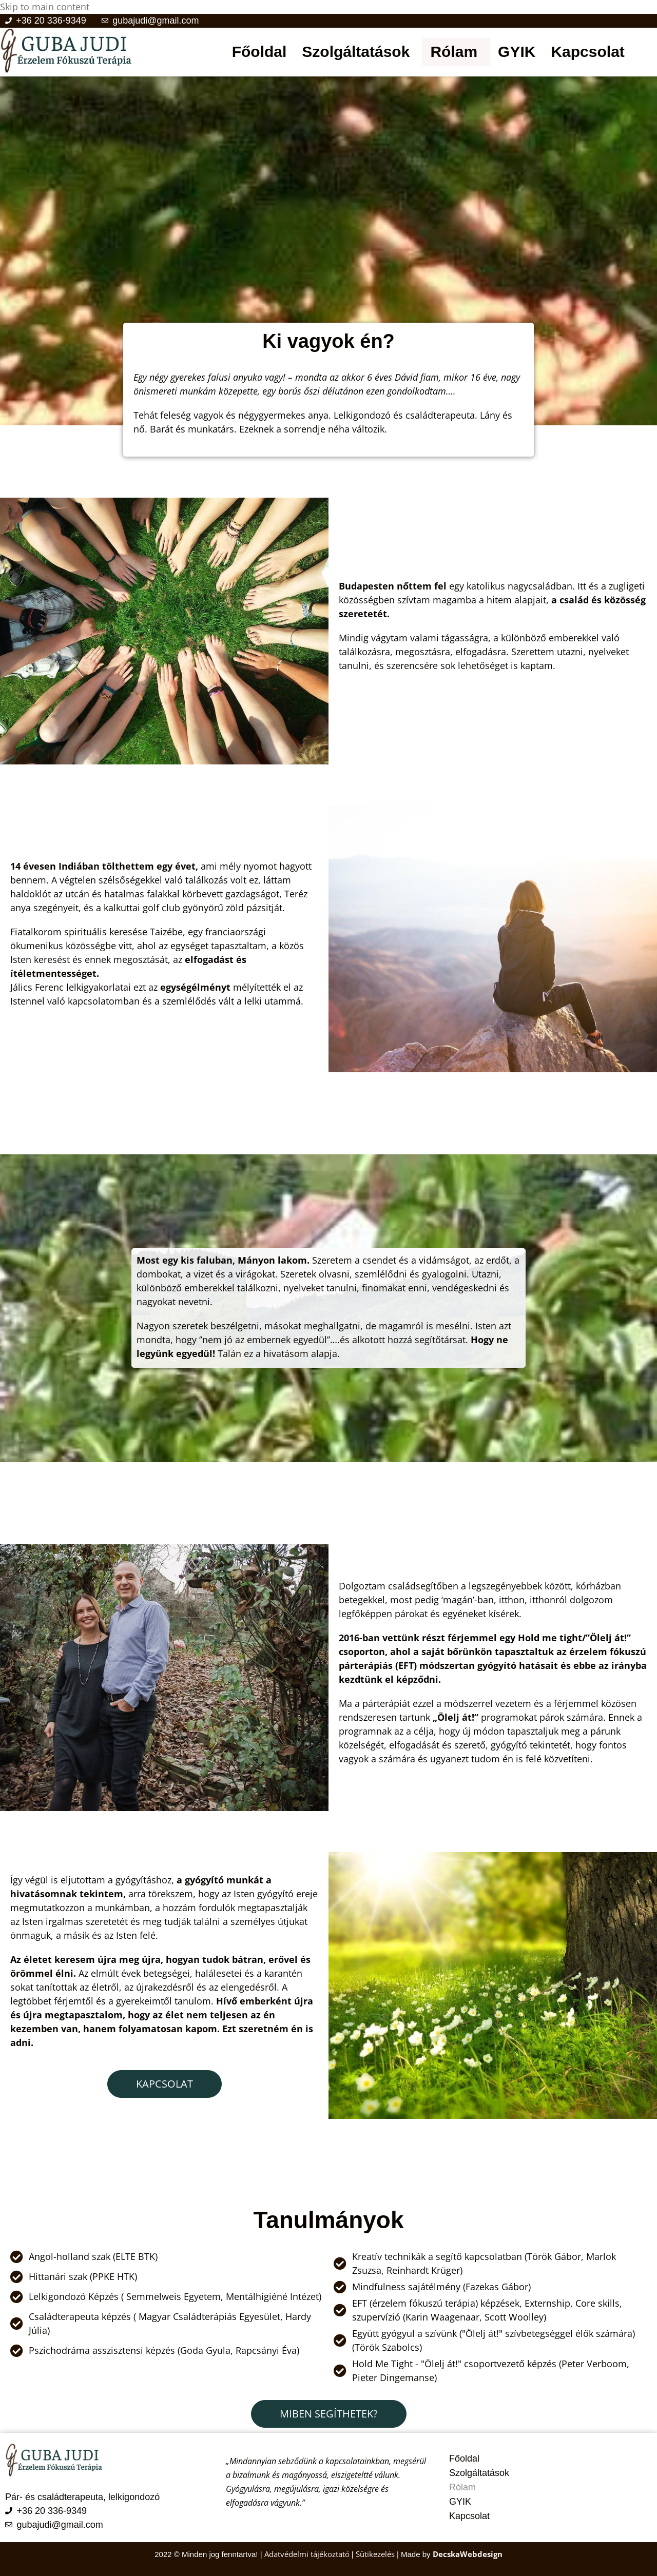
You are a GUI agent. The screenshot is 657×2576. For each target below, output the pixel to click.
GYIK (516, 51)
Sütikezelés (375, 2553)
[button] (358, 52)
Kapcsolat (587, 51)
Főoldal (259, 51)
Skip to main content (44, 7)
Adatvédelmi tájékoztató (308, 2553)
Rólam (453, 51)
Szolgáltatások (356, 51)
